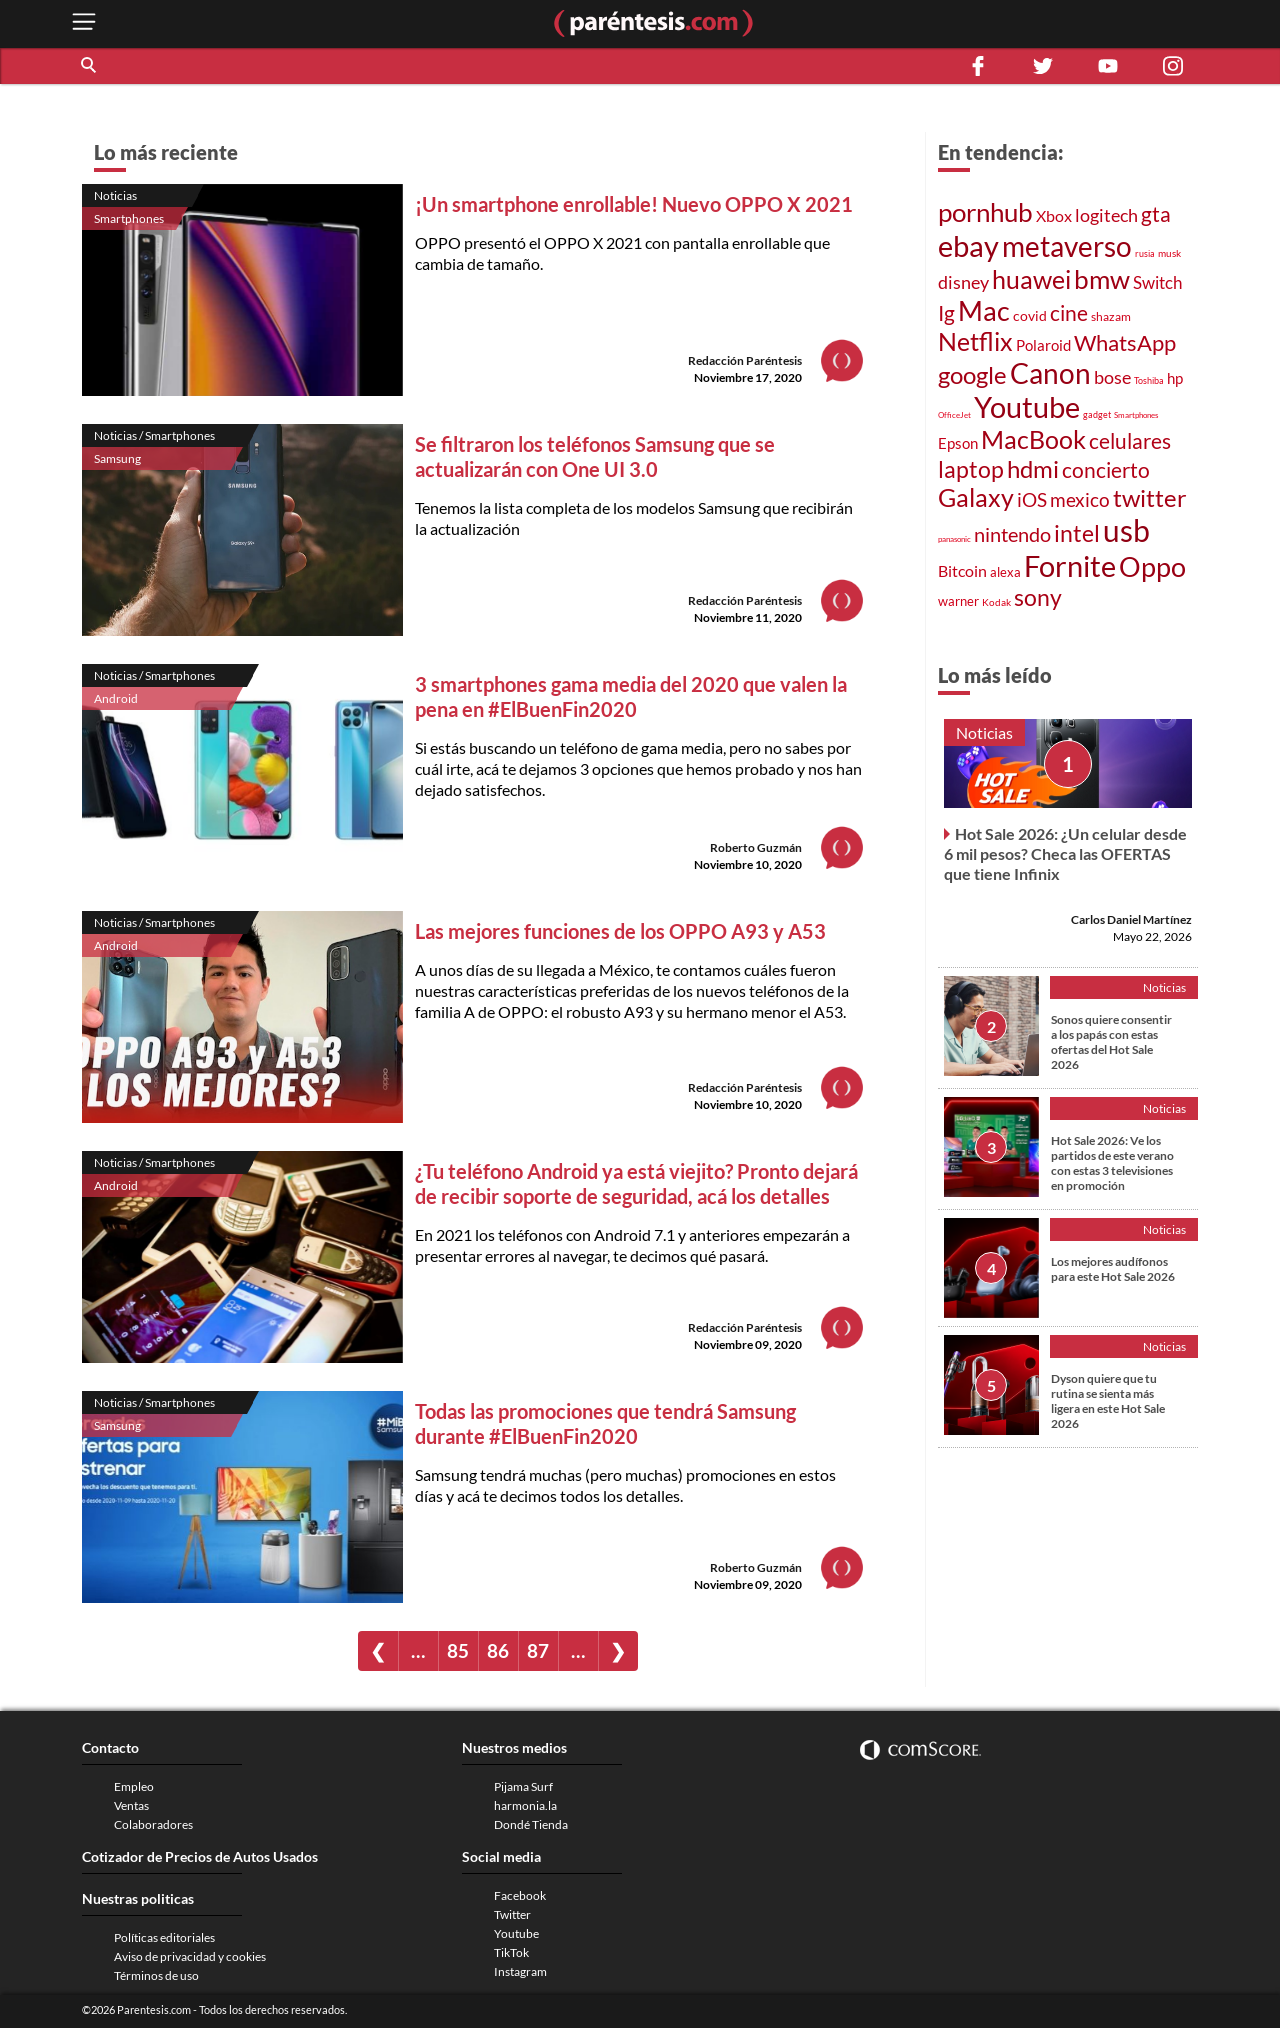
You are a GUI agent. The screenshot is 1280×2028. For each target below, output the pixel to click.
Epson (958, 443)
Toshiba (1149, 381)
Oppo (1152, 566)
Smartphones (129, 218)
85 (458, 1650)
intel (1077, 533)
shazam (1111, 316)
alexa (1005, 572)
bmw (1102, 279)
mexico (1080, 499)
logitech (1106, 215)
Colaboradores (153, 1824)
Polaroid (1043, 345)
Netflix (975, 341)
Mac (984, 311)
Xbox (1054, 215)
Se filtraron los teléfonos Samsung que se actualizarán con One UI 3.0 (595, 456)
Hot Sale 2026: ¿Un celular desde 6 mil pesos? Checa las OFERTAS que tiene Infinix (1065, 853)
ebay (968, 245)
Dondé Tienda (531, 1824)
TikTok (511, 1952)
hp (1175, 378)
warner (958, 601)
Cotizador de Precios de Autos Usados (200, 1856)
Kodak (996, 602)
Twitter (512, 1914)
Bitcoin (962, 570)
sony (1038, 597)
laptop (971, 469)
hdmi (1033, 468)
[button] (90, 66)
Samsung (117, 458)
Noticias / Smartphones (154, 435)
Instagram (520, 1971)
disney (963, 282)
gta (1156, 214)
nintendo (1012, 534)
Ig (946, 312)
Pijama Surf (523, 1786)
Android (116, 698)
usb (1126, 530)
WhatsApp (1125, 342)
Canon (1050, 373)
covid (1030, 315)
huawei (1031, 279)
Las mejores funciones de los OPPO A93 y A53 (620, 931)
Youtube (1027, 407)
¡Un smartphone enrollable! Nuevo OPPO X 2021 (634, 204)
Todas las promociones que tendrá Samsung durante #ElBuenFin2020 (605, 1423)
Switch (1157, 282)
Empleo (134, 1786)
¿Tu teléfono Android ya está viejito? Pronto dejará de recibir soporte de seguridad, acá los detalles (636, 1183)
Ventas (131, 1805)
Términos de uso (156, 1975)
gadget (1097, 415)
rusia (1145, 254)
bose (1112, 377)
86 (498, 1650)
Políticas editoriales (164, 1937)
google (972, 374)
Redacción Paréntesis (745, 360)
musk (1169, 253)
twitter (1150, 497)
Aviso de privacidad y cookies (190, 1956)
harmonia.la (525, 1805)
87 (538, 1650)
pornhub (985, 212)
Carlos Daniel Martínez (1131, 919)
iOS (1032, 499)
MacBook (1033, 439)
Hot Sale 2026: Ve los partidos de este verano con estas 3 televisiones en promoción (1112, 1163)
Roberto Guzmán (756, 847)
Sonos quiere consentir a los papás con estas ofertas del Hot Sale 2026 (1111, 1042)
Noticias (115, 195)
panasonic (954, 539)
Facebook (520, 1895)
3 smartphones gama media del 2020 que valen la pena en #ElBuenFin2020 (631, 696)
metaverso (1067, 246)
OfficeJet (954, 415)
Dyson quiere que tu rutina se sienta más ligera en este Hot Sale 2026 (1108, 1401)
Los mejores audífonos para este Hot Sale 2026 (1113, 1269)
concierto (1106, 470)
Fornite (1070, 565)
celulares (1130, 441)
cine (1069, 312)
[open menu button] (84, 23)
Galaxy (976, 497)
